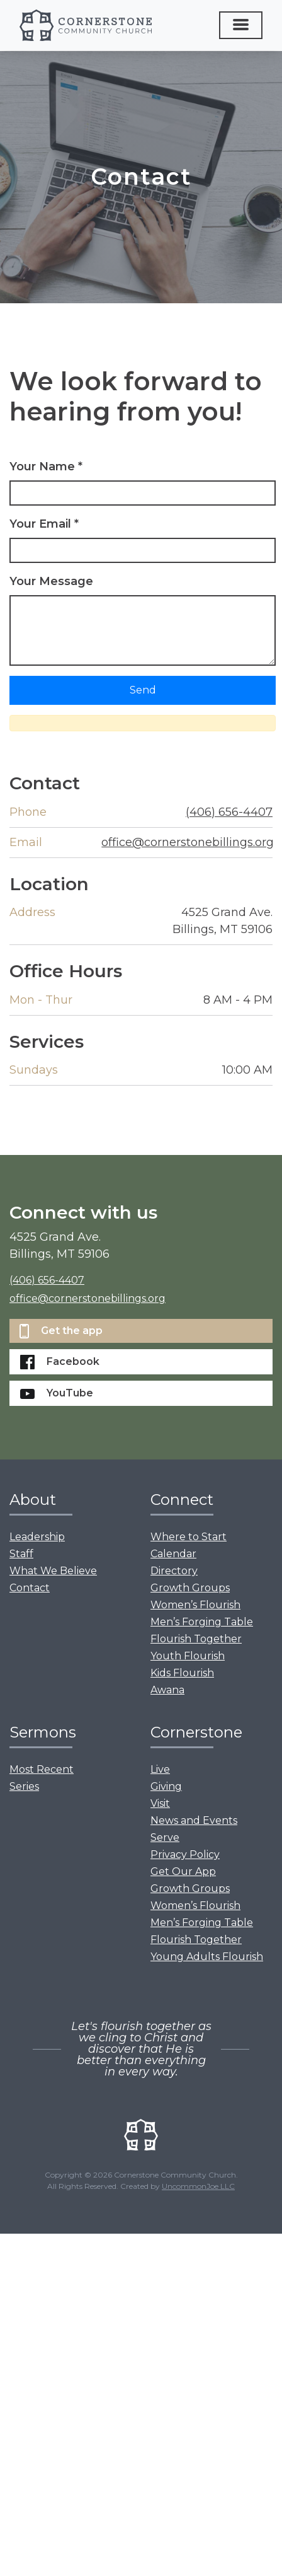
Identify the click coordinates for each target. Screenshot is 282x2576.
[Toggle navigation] (240, 25)
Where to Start (188, 1537)
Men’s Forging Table (201, 1622)
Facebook (59, 1362)
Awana (167, 1690)
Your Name (45, 466)
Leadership (37, 1537)
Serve (164, 1837)
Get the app (61, 1331)
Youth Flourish (187, 1656)
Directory (174, 1571)
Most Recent (41, 1769)
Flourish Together (196, 1639)
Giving (166, 1786)
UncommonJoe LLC (198, 2186)
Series (24, 1786)
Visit (160, 1803)
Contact (29, 1588)
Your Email (44, 524)
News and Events (193, 1820)
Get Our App (183, 1871)
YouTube (56, 1393)
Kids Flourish (182, 1673)
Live (160, 1769)
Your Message (51, 581)
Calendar (173, 1554)
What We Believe (53, 1571)
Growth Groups (190, 1588)
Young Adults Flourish (206, 1957)
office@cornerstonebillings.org (187, 842)
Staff (21, 1554)
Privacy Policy (185, 1854)
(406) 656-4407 (229, 812)
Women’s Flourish (195, 1605)
